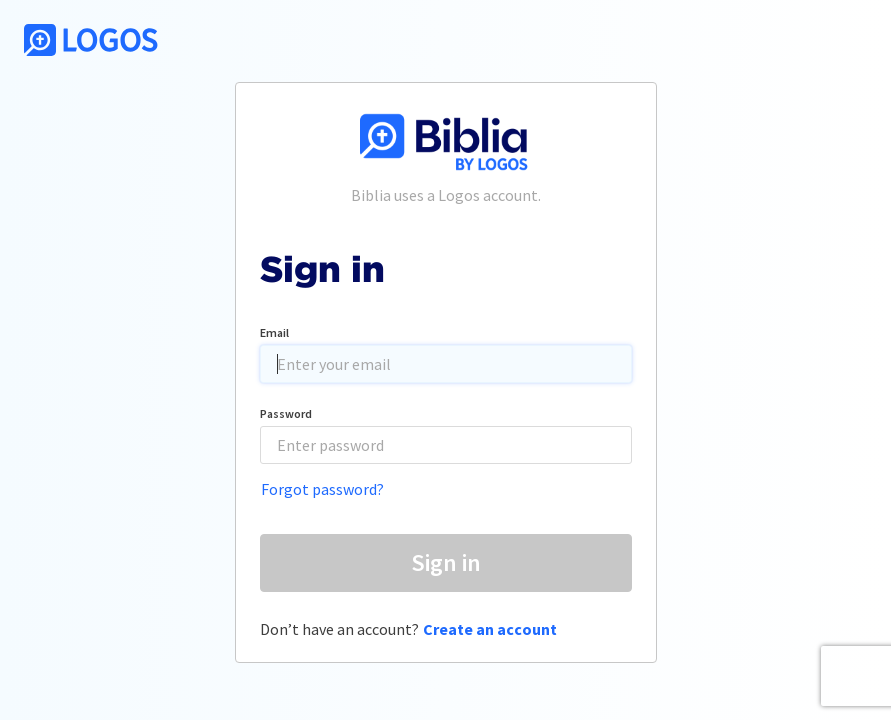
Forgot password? (322, 489)
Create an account (490, 629)
